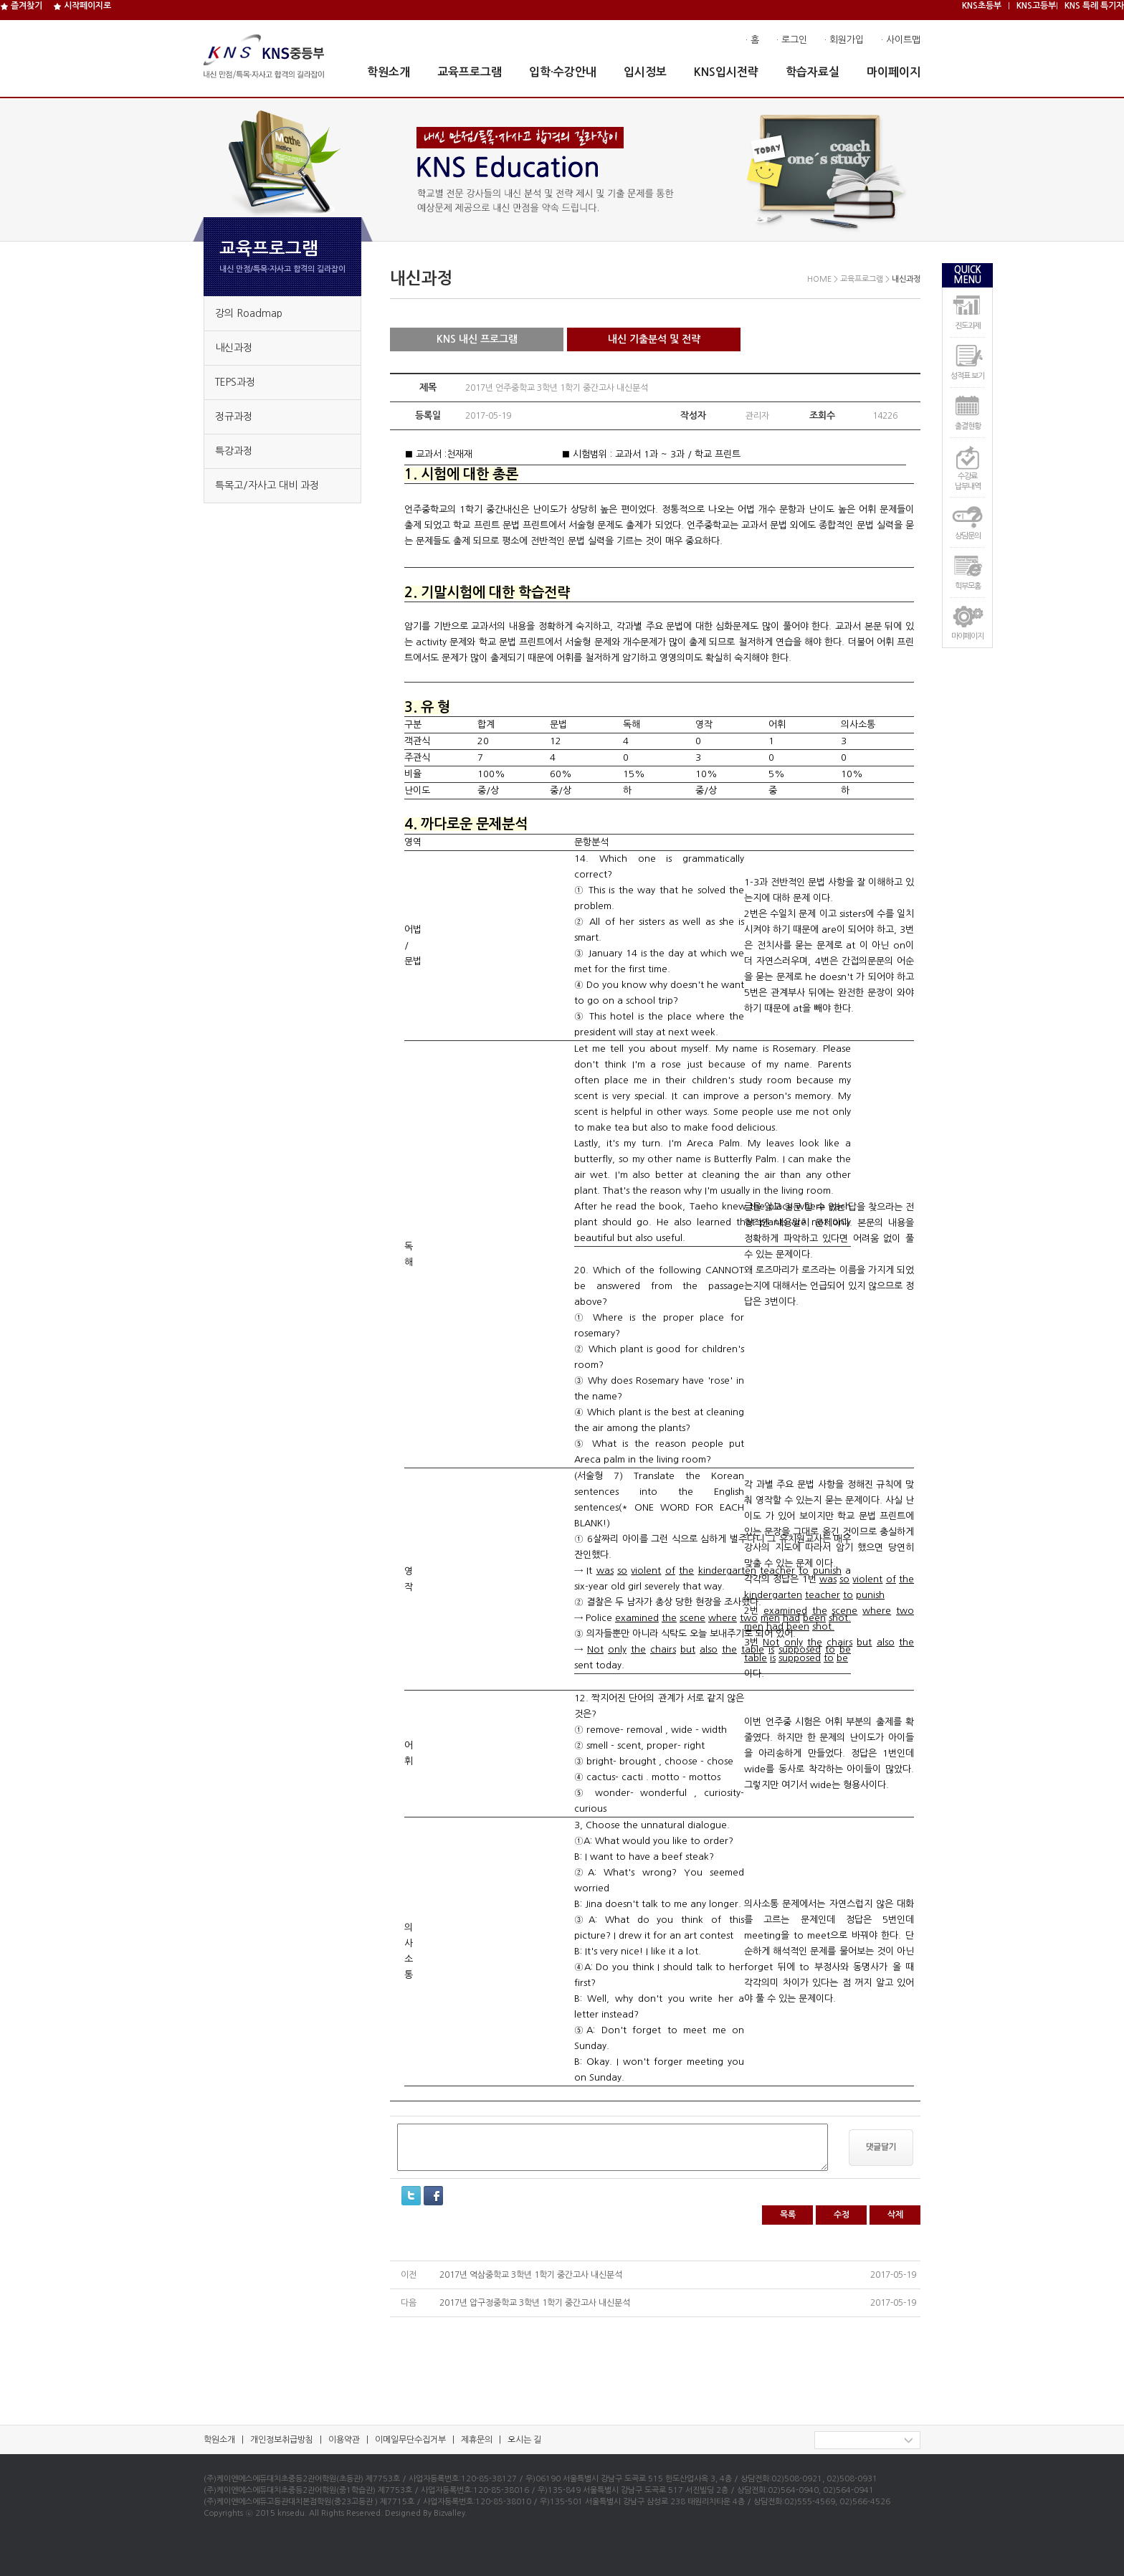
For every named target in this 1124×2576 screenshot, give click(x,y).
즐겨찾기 (21, 5)
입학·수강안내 (562, 72)
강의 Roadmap (248, 313)
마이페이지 (893, 72)
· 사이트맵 (900, 39)
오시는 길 (524, 2439)
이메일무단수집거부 (410, 2439)
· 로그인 (791, 39)
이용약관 (344, 2439)
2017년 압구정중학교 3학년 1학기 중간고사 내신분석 (534, 2303)
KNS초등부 (981, 5)
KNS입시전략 (726, 72)
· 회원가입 (844, 39)
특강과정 (233, 451)
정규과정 (233, 417)
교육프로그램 (469, 72)
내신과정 (233, 348)
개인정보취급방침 (281, 2439)
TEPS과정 (235, 382)
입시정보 (645, 72)
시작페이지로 (82, 5)
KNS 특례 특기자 (1094, 5)
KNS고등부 (1036, 5)
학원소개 (388, 72)
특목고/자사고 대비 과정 (267, 485)
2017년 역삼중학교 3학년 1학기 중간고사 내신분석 (530, 2275)
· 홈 (752, 39)
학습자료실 (812, 72)
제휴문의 (476, 2439)
